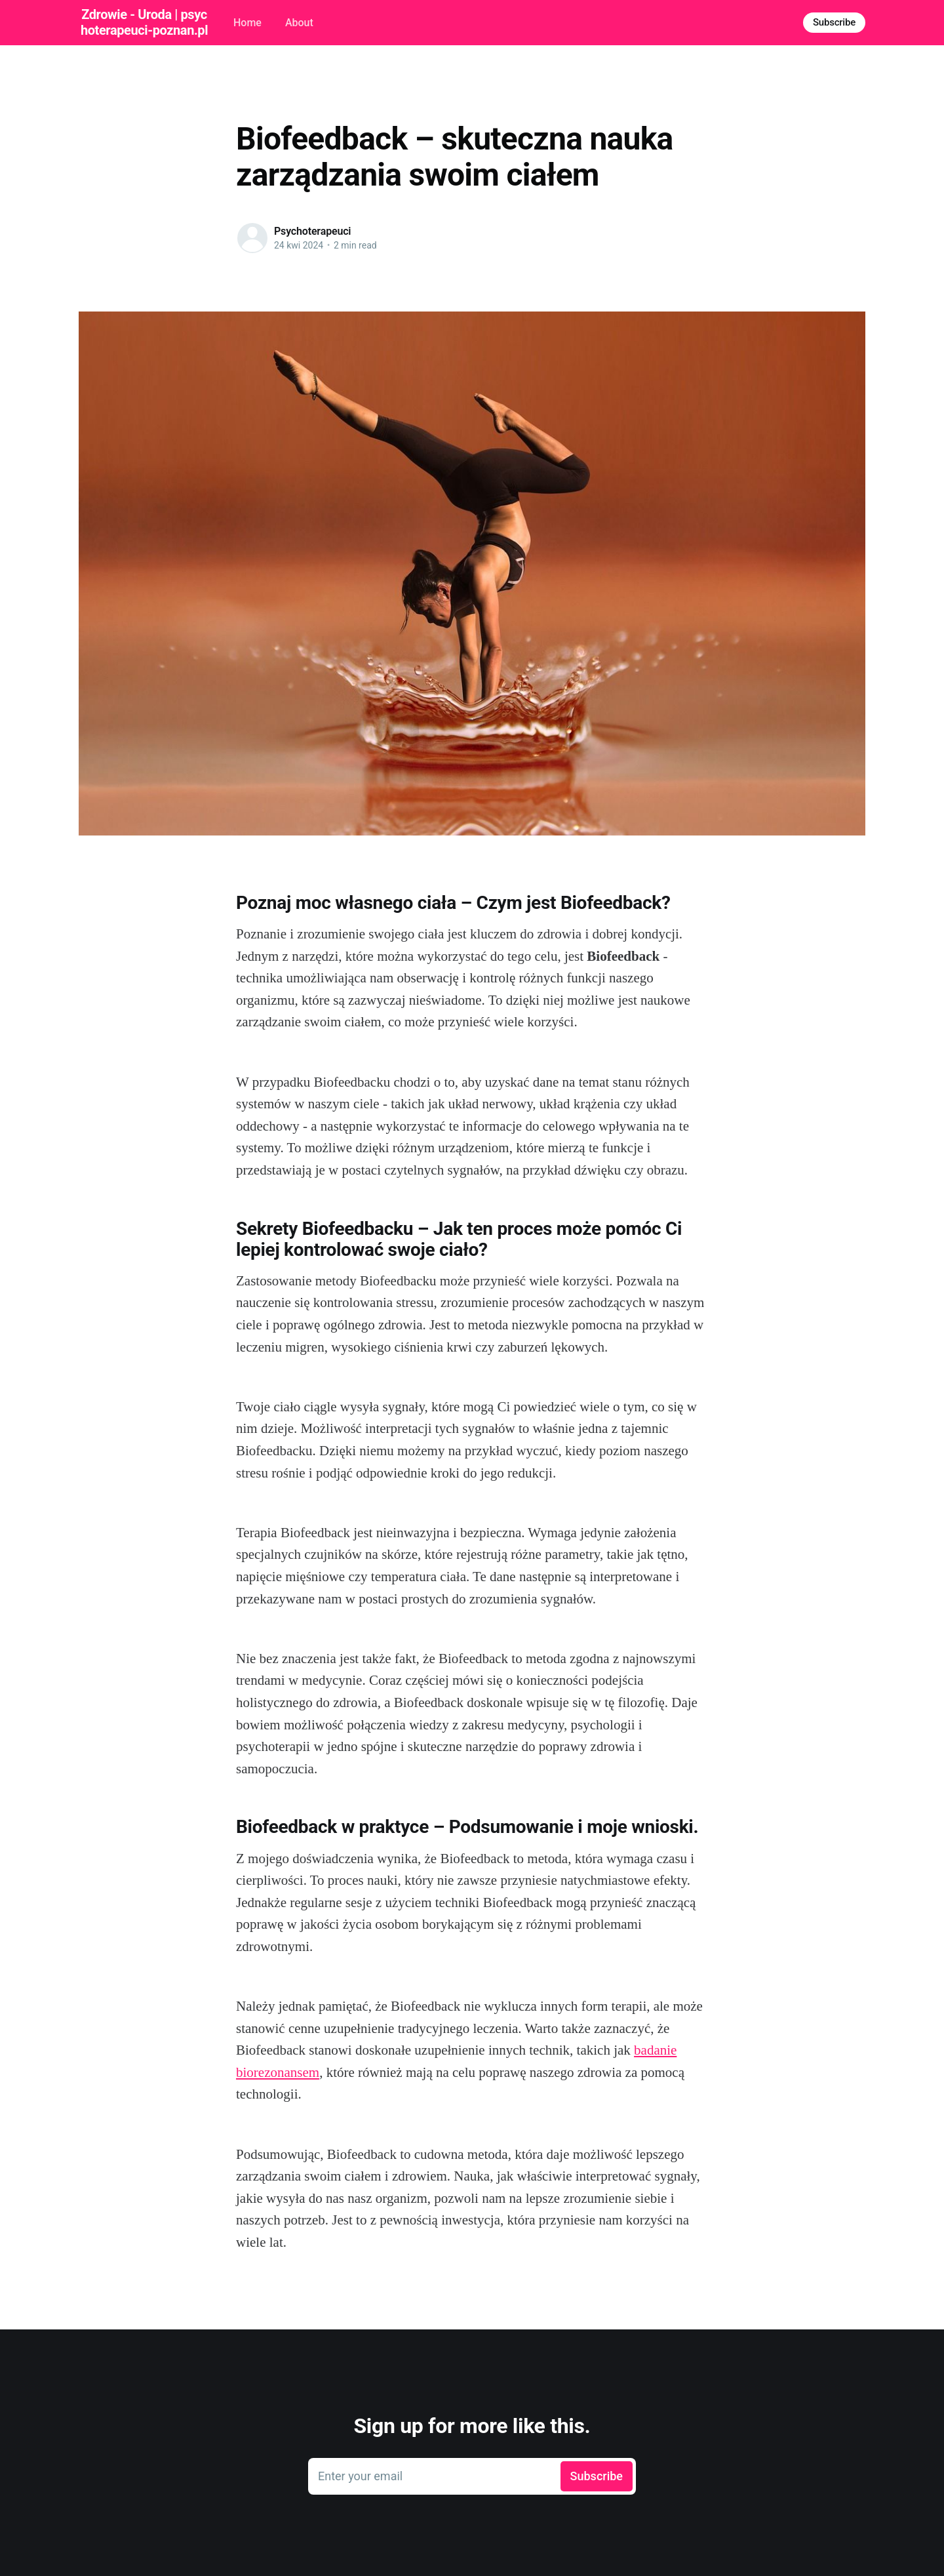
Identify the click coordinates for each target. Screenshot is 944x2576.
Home (247, 22)
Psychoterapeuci (312, 231)
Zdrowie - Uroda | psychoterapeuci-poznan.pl (144, 22)
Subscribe (834, 22)
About (299, 22)
